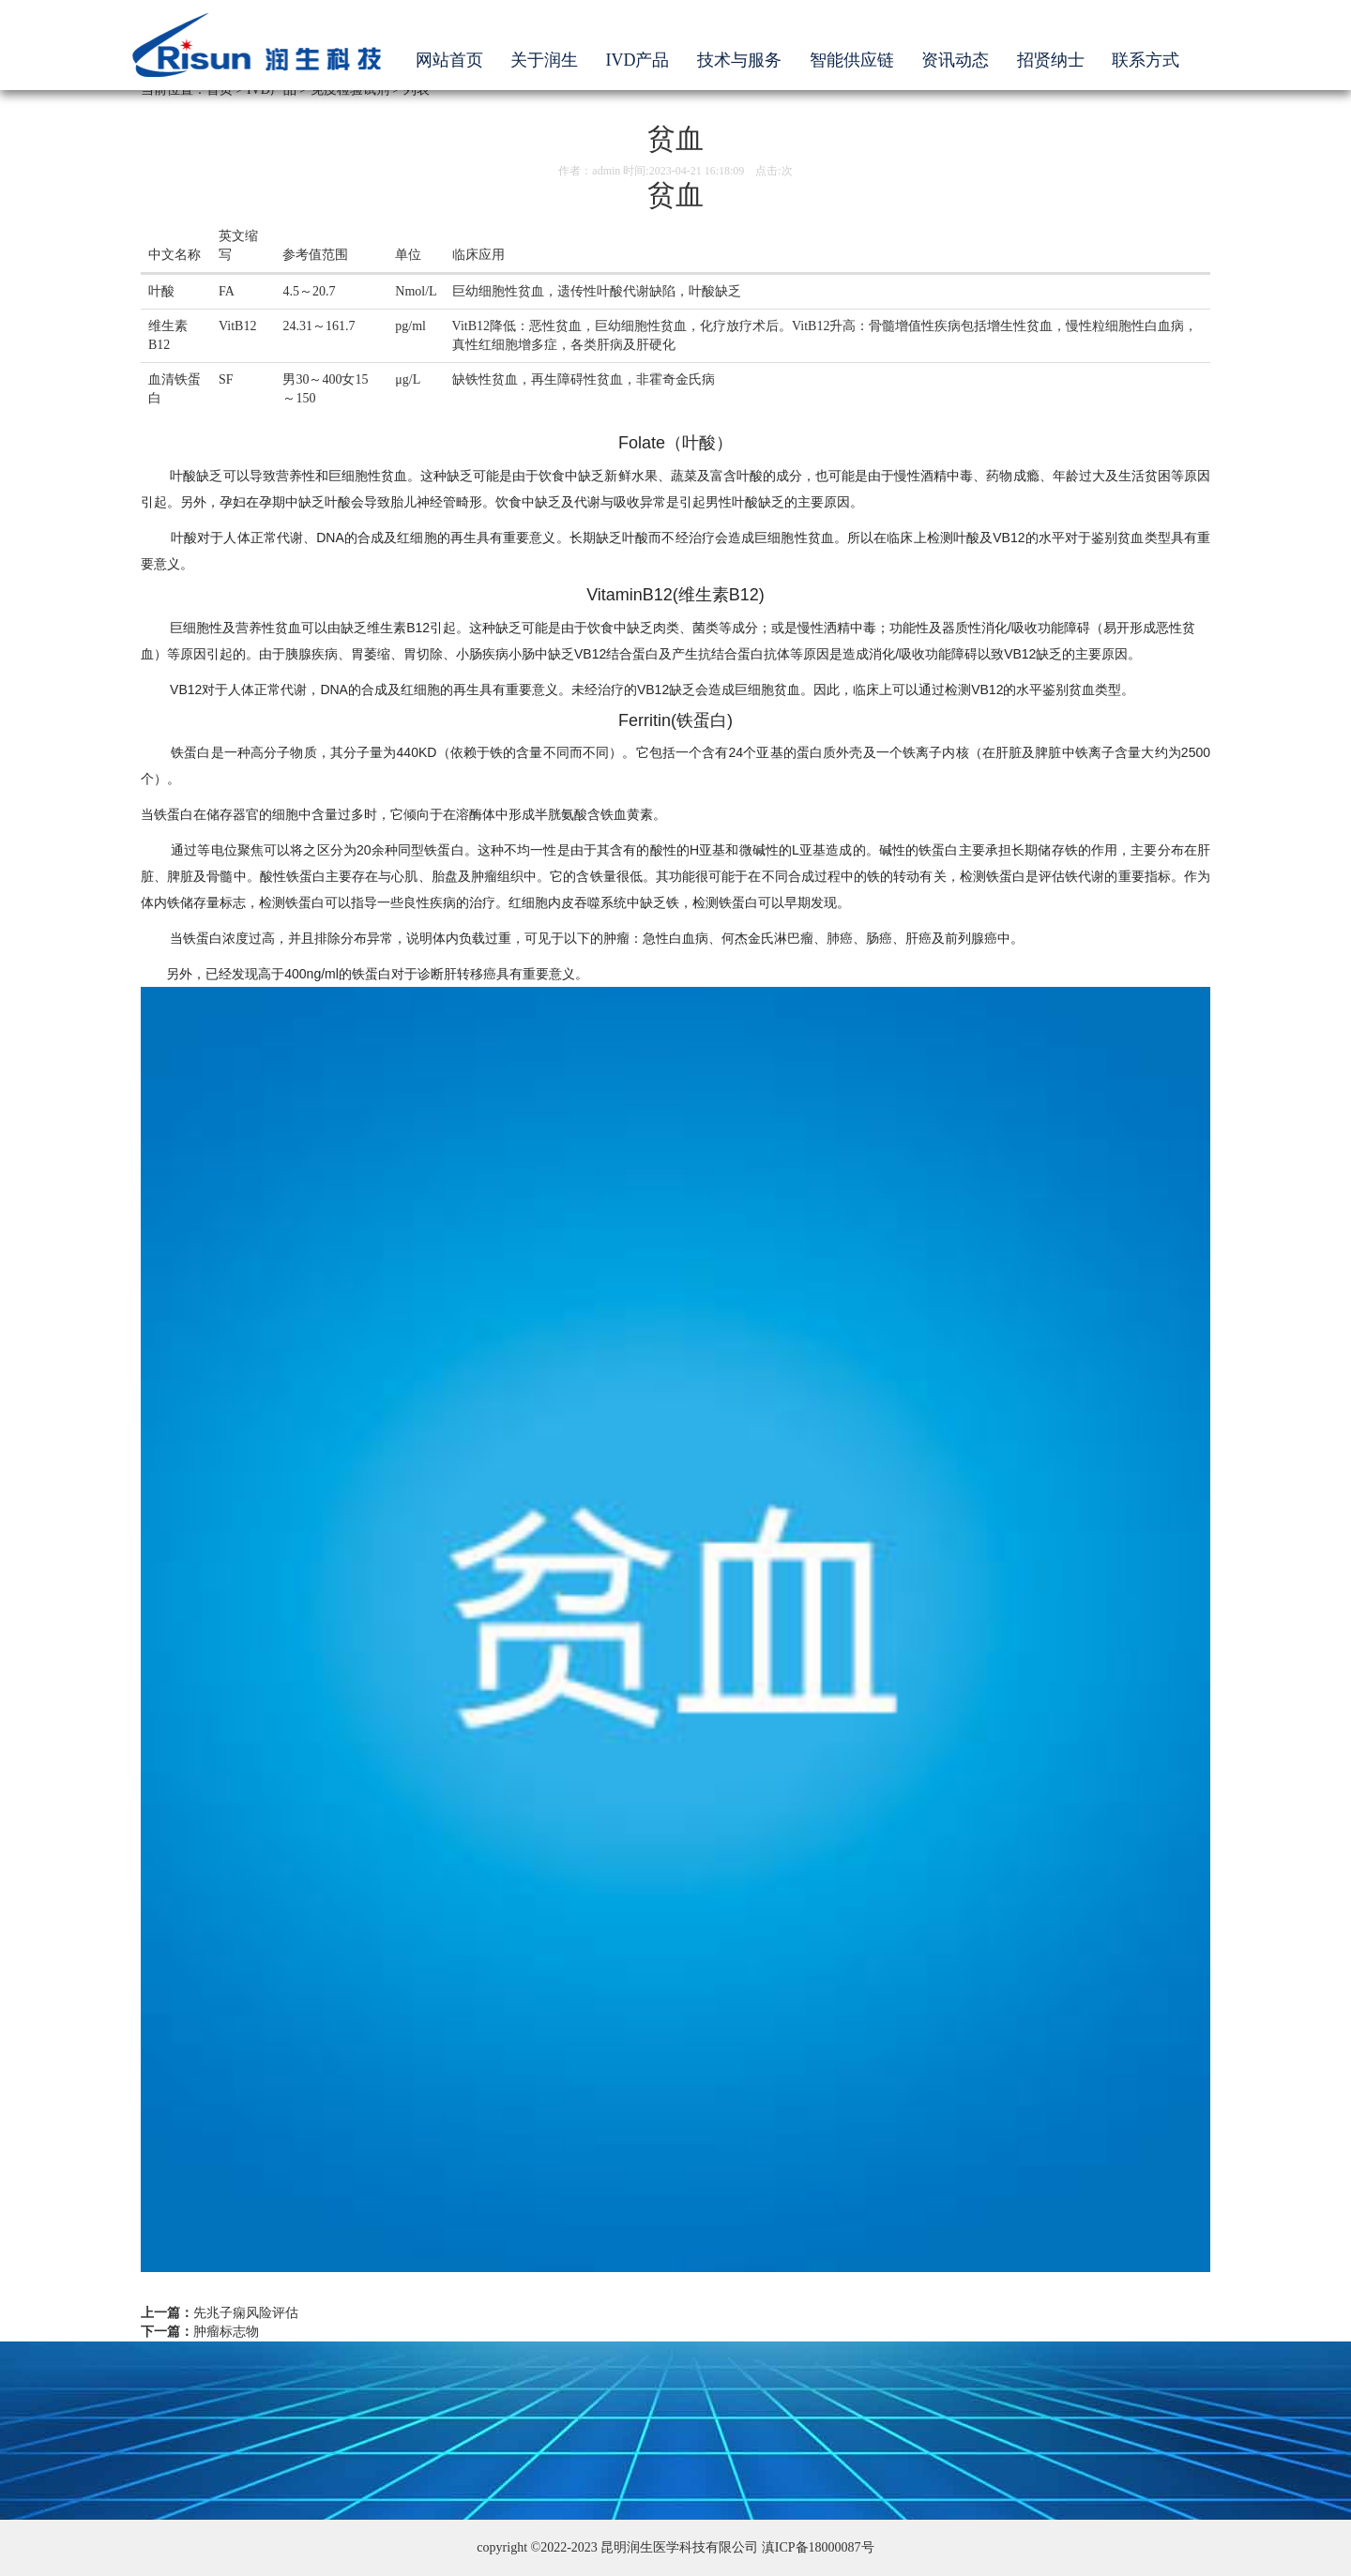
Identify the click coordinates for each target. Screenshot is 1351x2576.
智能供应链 (852, 60)
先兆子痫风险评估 (245, 2313)
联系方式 (1145, 60)
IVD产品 (638, 60)
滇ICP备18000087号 (818, 2547)
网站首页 (449, 60)
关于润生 (544, 60)
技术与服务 (739, 60)
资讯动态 (955, 60)
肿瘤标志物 (226, 2332)
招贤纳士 (1051, 60)
